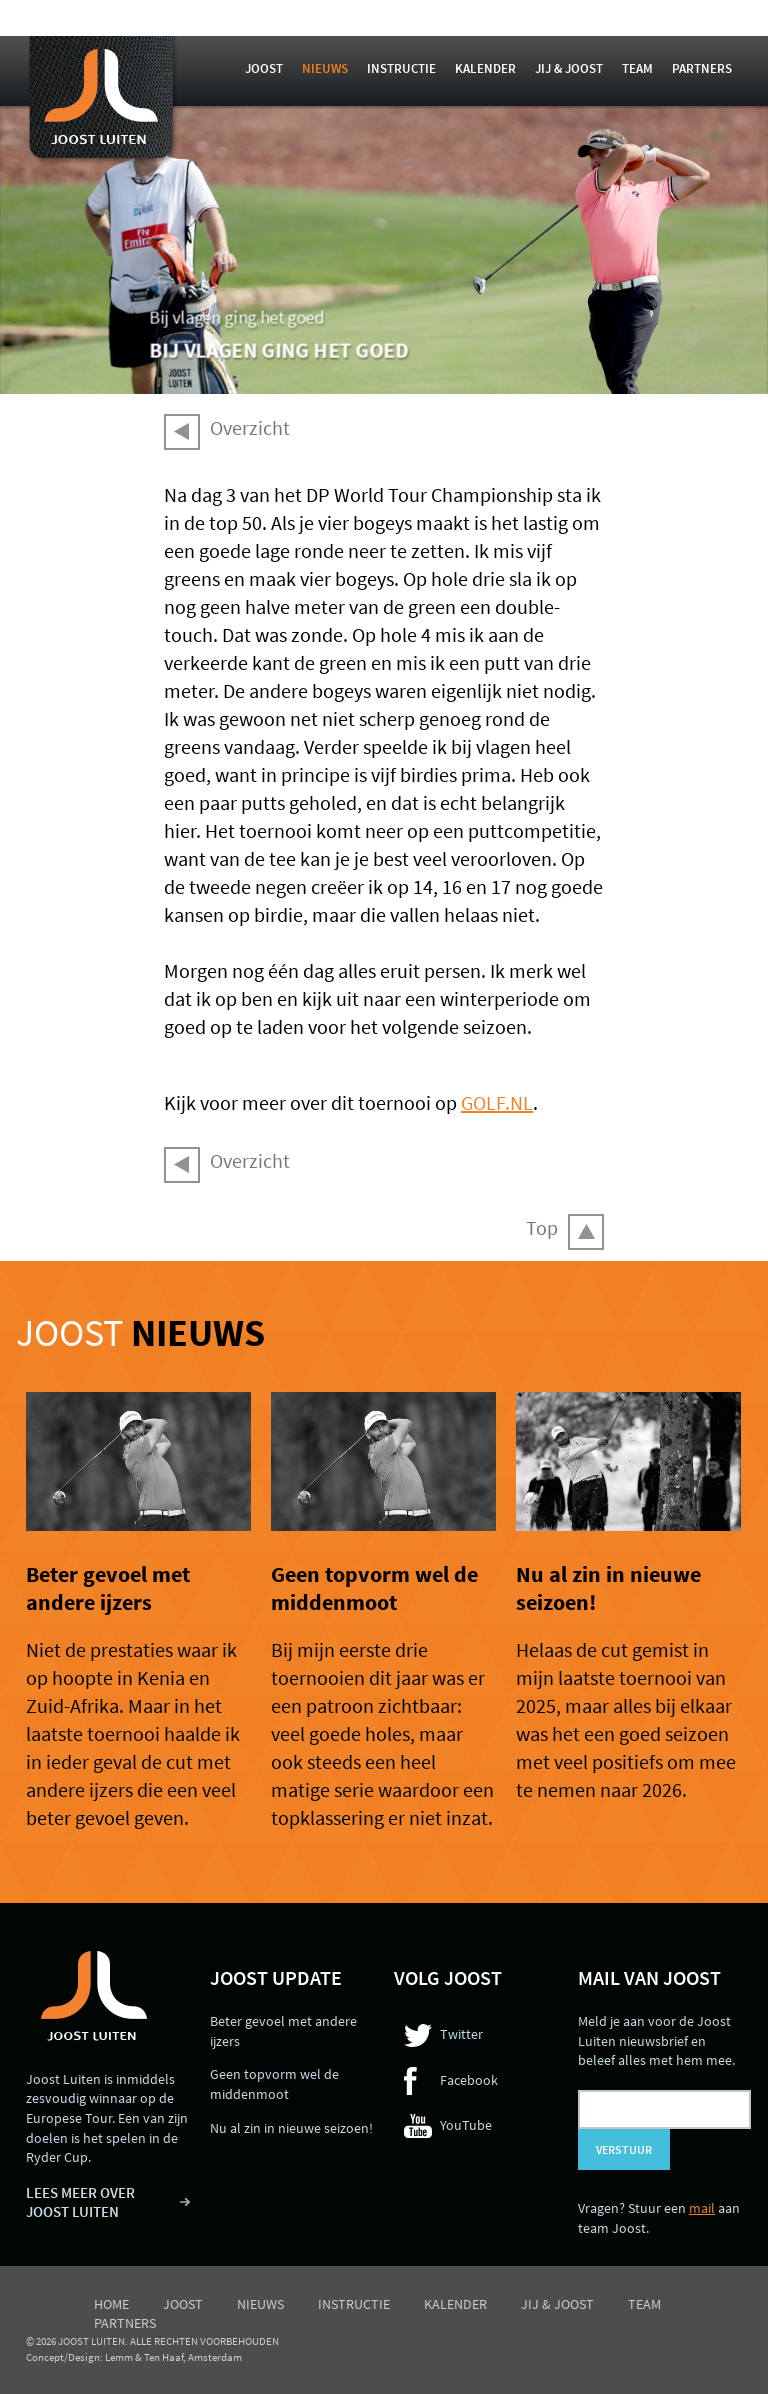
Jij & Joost (569, 68)
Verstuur (624, 2149)
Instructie (401, 68)
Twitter (461, 2034)
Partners (702, 68)
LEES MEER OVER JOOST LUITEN (80, 2202)
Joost (264, 68)
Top (542, 1227)
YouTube (466, 2125)
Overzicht (250, 427)
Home (111, 2304)
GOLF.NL (497, 1102)
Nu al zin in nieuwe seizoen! (291, 2128)
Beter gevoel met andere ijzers (108, 1588)
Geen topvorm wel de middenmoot (374, 1588)
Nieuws (325, 68)
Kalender (485, 68)
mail (702, 2208)
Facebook (469, 2080)
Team (637, 68)
